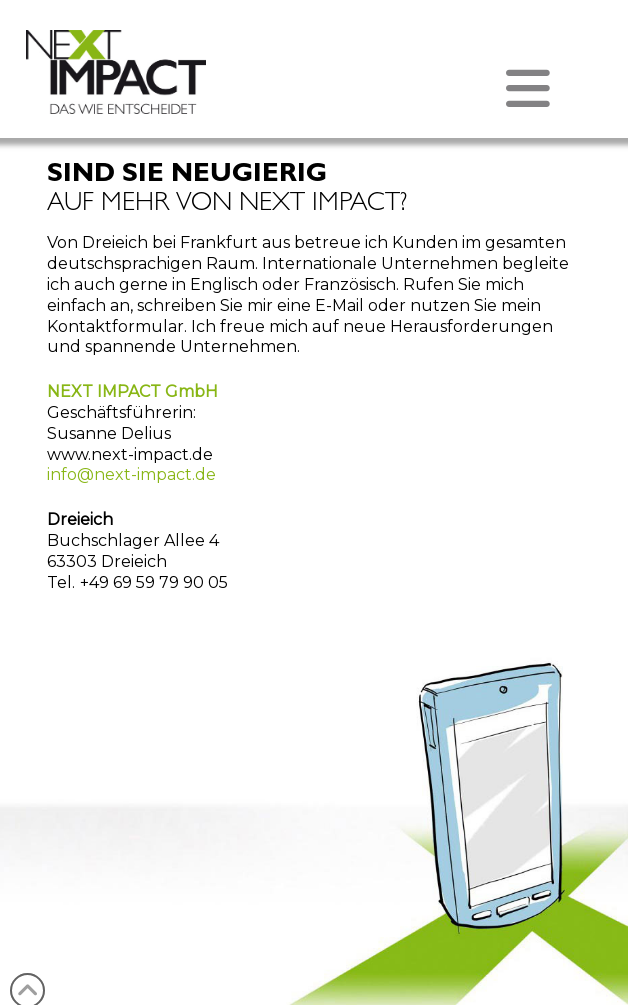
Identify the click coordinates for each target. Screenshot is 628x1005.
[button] (314, 89)
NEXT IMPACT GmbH (132, 391)
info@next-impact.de (131, 474)
